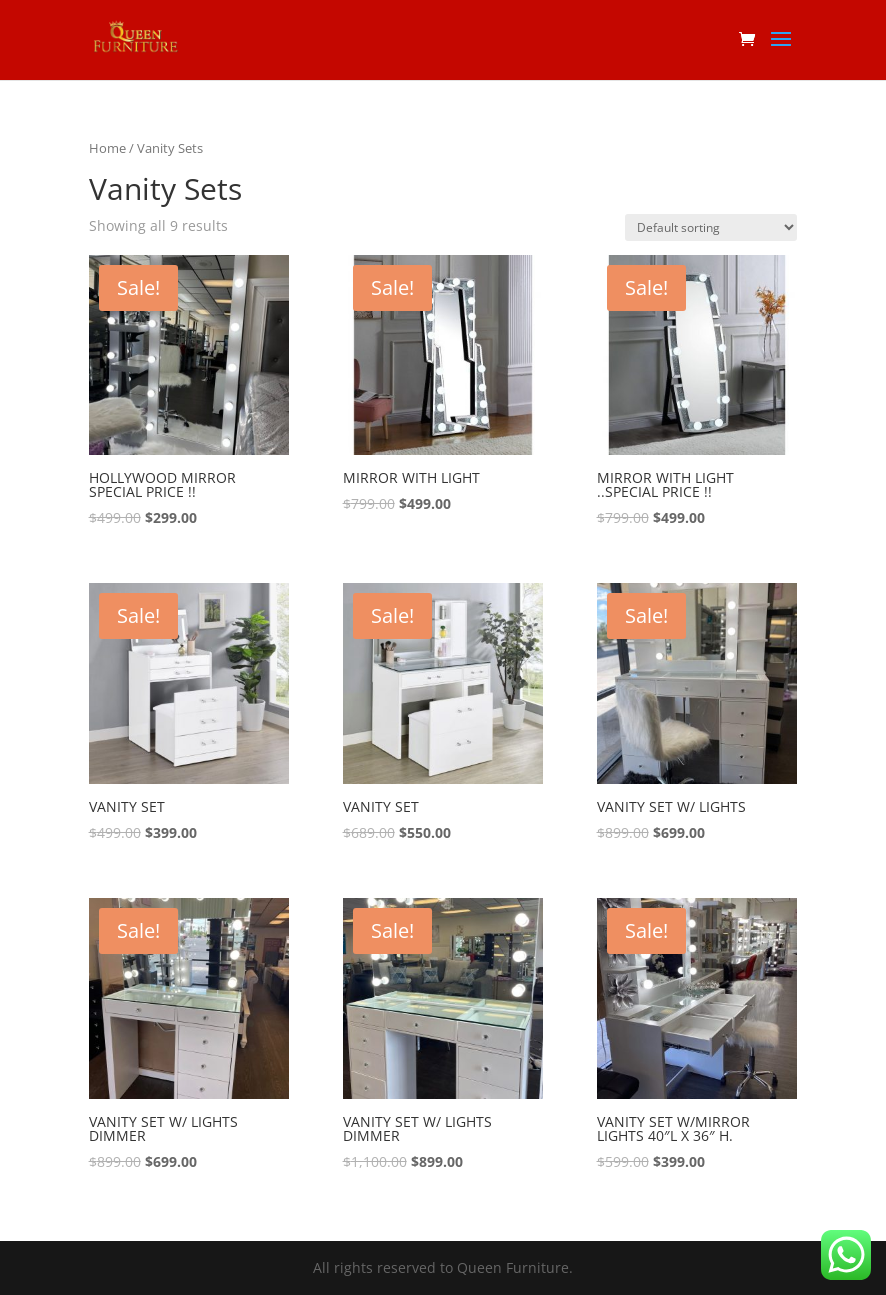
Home (107, 148)
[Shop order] (711, 227)
